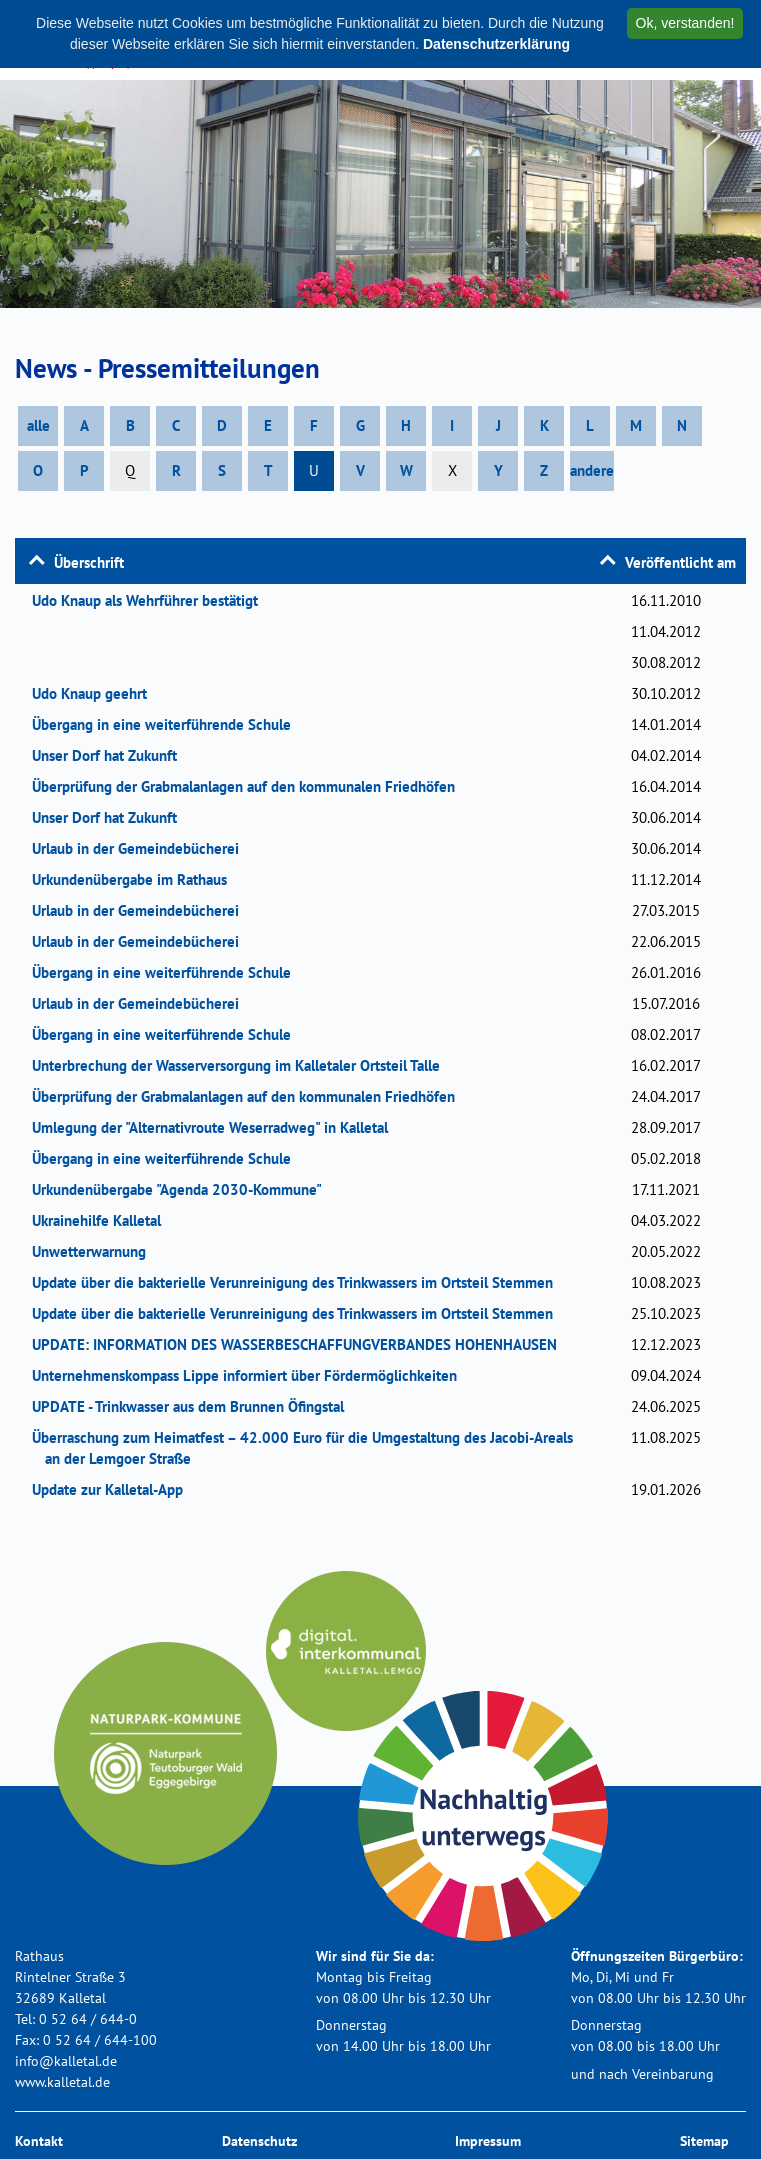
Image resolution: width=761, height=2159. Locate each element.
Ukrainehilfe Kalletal (103, 1220)
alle (38, 425)
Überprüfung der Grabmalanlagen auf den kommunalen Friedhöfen (250, 786)
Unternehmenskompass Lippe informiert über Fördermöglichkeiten (251, 1375)
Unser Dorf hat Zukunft (111, 755)
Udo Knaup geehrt (96, 693)
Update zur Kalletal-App (114, 1489)
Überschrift (89, 562)
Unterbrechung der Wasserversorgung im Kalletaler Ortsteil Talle (242, 1065)
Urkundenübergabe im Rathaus (136, 879)
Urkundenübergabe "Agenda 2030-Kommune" (183, 1189)
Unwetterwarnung (95, 1251)
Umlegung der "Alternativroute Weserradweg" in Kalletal (216, 1127)
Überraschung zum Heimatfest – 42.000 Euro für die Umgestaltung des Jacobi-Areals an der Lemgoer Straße (309, 1448)
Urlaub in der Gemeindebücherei (142, 848)
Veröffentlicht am (680, 562)
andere (592, 470)
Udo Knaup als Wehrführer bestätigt (151, 600)
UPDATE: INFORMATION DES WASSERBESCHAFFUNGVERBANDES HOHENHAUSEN (301, 1344)
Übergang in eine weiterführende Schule (168, 724)
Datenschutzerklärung (496, 44)
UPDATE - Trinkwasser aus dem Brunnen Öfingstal (194, 1406)
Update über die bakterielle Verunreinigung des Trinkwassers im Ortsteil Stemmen (299, 1282)
